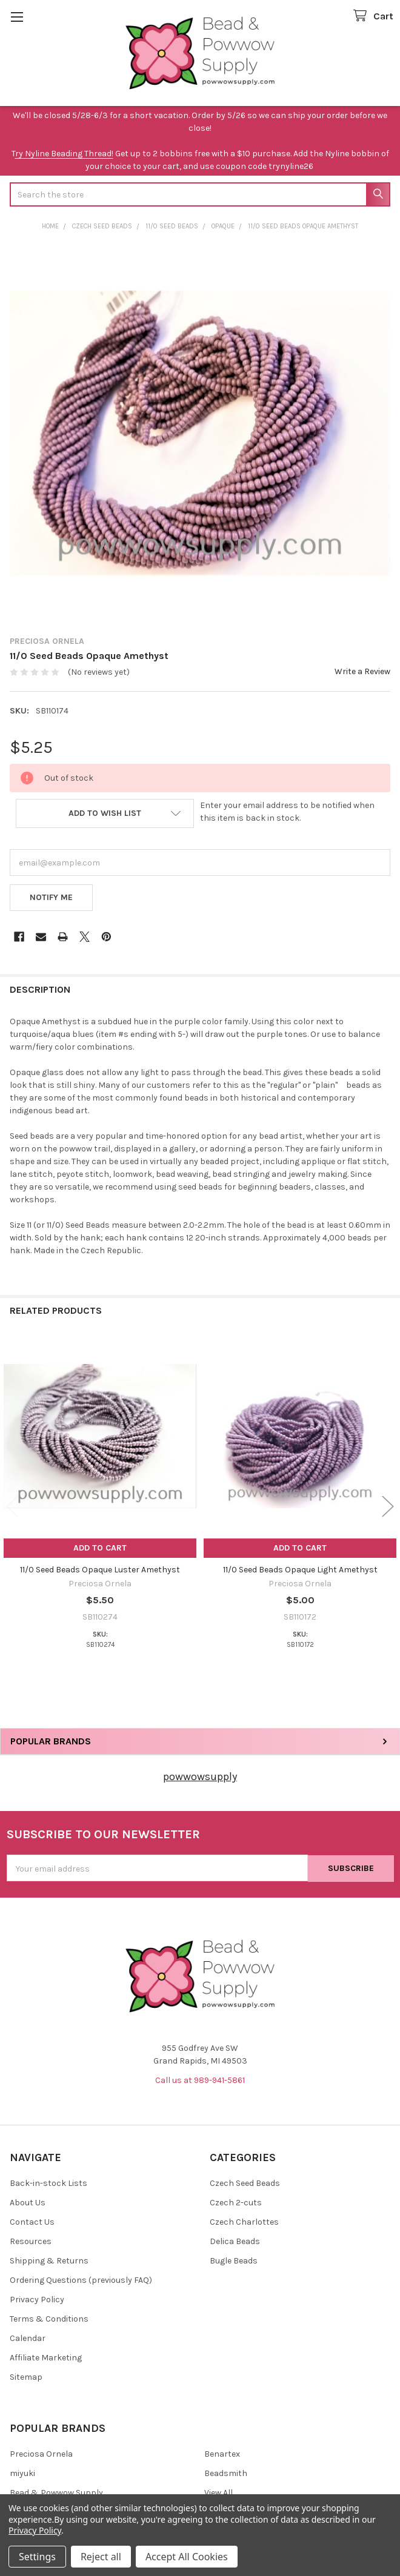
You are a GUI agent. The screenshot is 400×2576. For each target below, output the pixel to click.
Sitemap (26, 2377)
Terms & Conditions (49, 2319)
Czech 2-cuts (236, 2202)
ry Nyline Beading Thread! (64, 153)
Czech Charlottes (244, 2222)
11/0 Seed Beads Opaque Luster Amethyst (100, 1569)
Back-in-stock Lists (48, 2183)
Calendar (27, 2338)
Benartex (222, 2454)
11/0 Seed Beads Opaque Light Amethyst (300, 1569)
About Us (27, 2202)
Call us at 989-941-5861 (200, 2079)
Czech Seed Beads (245, 2183)
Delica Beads (235, 2241)
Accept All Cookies (186, 2556)
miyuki (22, 2473)
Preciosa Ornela (41, 2454)
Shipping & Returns (49, 2261)
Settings (37, 2556)
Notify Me (51, 897)
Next (388, 1506)
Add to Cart (100, 1548)
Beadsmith (225, 2473)
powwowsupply (200, 1776)
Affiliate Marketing (46, 2358)
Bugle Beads (234, 2261)
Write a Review (362, 671)
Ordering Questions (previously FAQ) (81, 2280)
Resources (31, 2241)
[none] (200, 433)
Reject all (101, 2556)
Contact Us (32, 2222)
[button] (105, 813)
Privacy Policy (37, 2299)
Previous (12, 1506)
